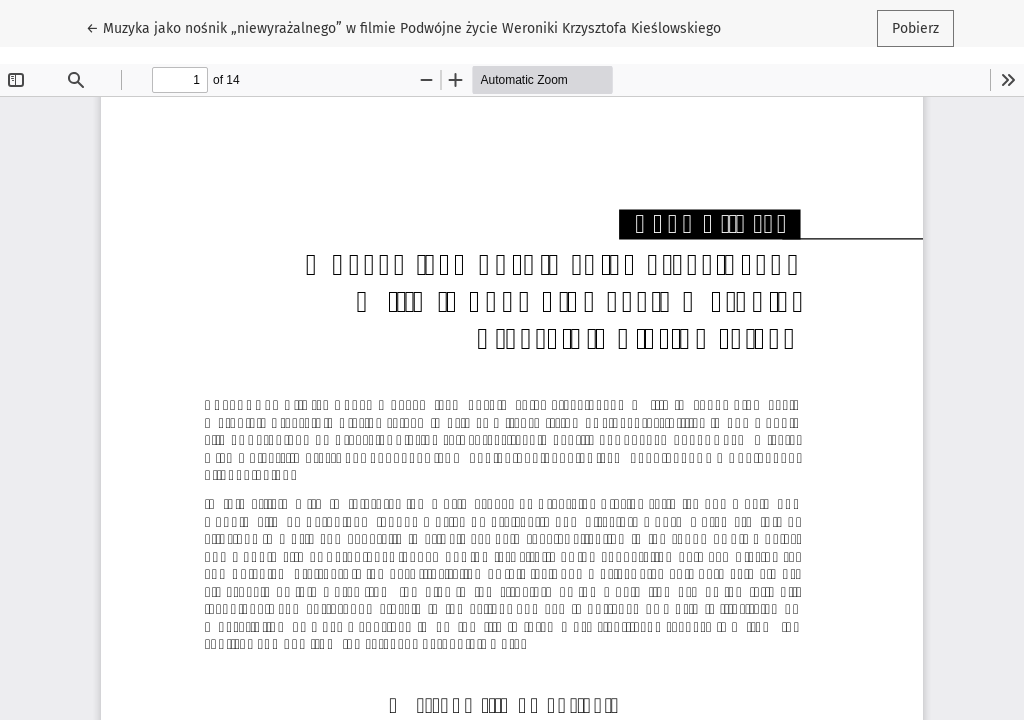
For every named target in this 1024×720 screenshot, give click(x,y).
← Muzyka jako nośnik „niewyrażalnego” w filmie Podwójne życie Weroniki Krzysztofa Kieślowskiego (403, 27)
